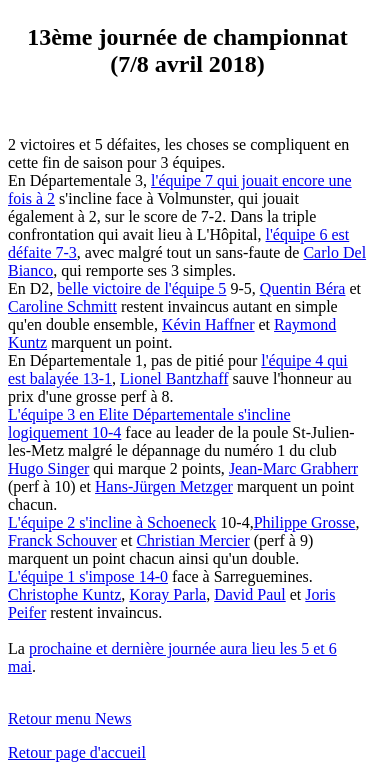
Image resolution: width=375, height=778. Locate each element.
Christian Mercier (192, 540)
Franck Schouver (62, 540)
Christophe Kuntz (64, 594)
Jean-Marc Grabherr (293, 468)
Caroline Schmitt (62, 306)
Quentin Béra (303, 288)
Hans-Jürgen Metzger (164, 486)
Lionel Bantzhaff (174, 378)
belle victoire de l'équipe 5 (141, 288)
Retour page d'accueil (77, 752)
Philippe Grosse (305, 522)
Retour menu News (70, 718)
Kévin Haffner (208, 324)
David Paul (250, 594)
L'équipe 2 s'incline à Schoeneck (112, 522)
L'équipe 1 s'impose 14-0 (88, 576)
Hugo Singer (48, 468)
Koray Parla (167, 594)
